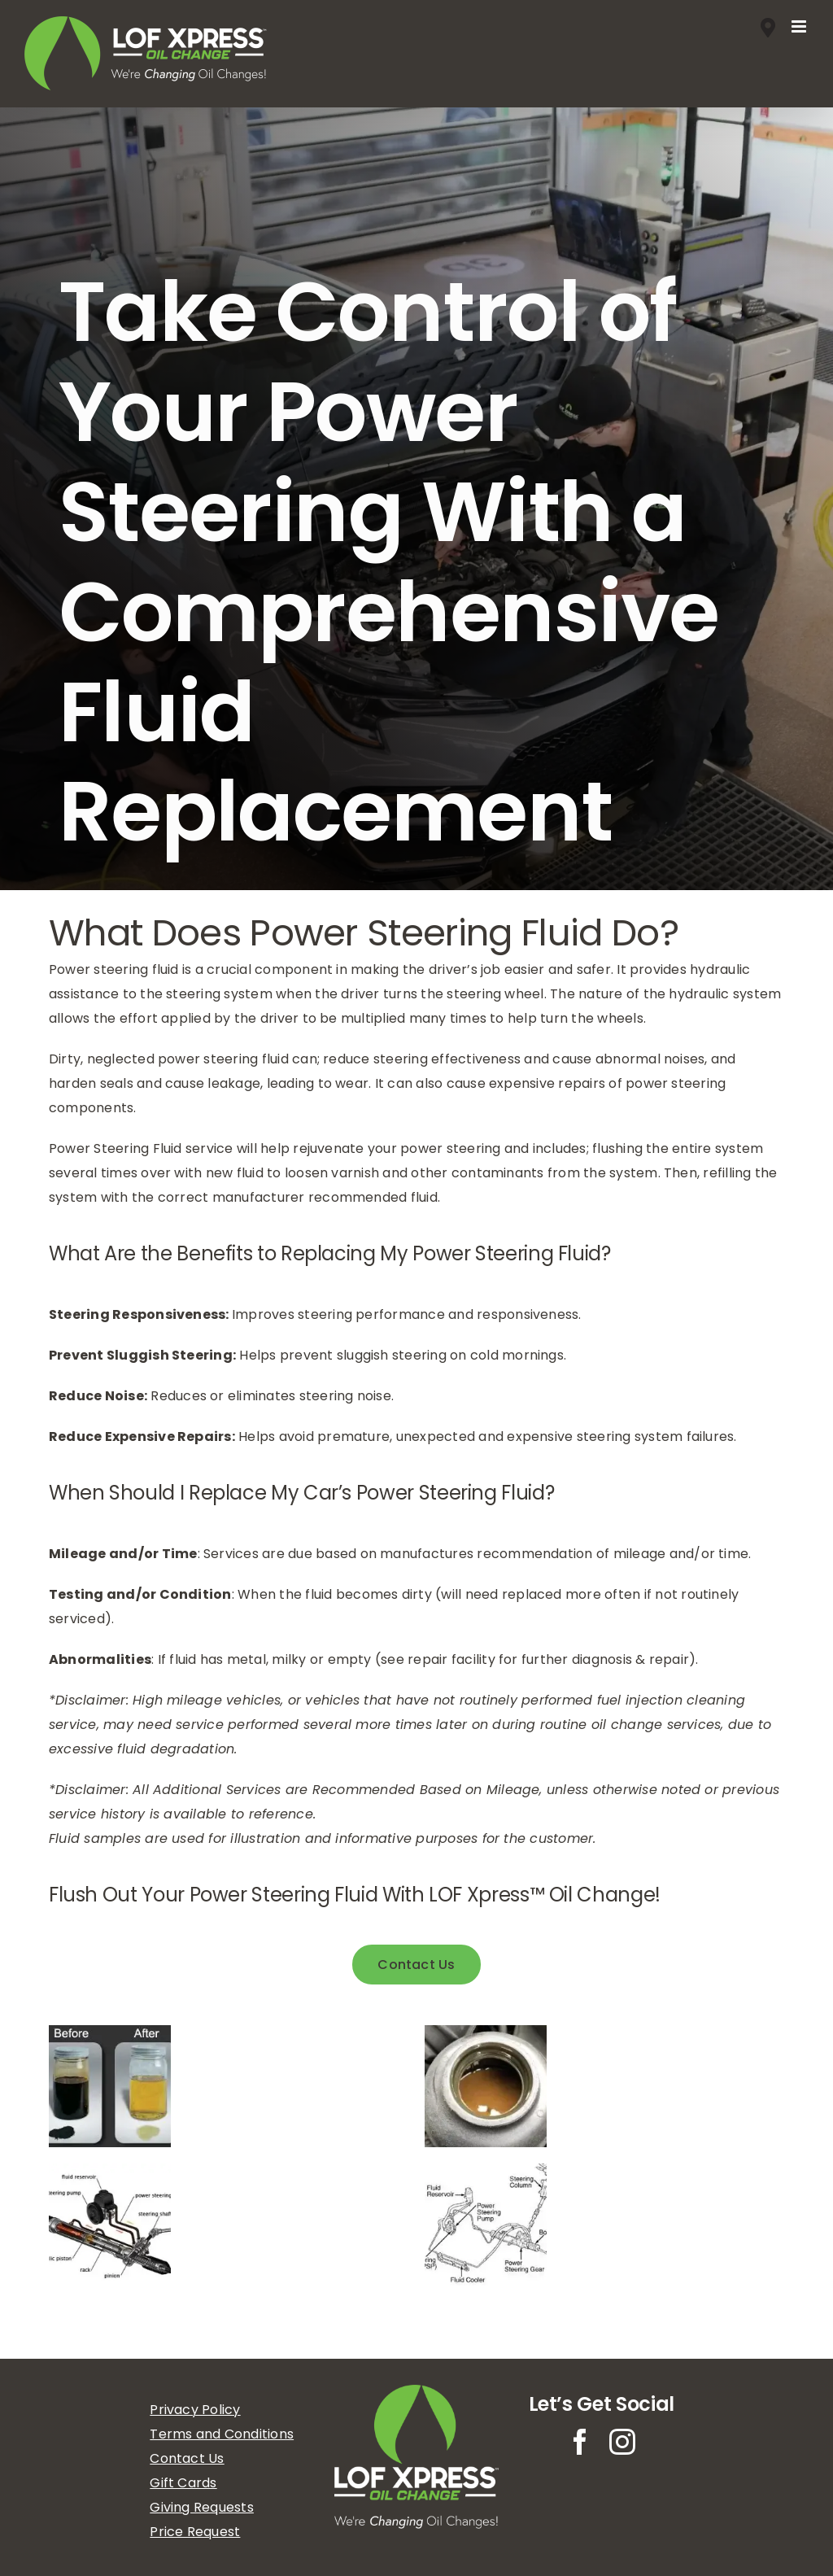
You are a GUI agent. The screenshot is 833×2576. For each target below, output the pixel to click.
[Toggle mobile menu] (800, 26)
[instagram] (622, 2442)
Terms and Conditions (222, 2434)
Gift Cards (183, 2482)
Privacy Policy (195, 2409)
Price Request (195, 2531)
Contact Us (187, 2458)
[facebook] (580, 2442)
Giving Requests (202, 2507)
